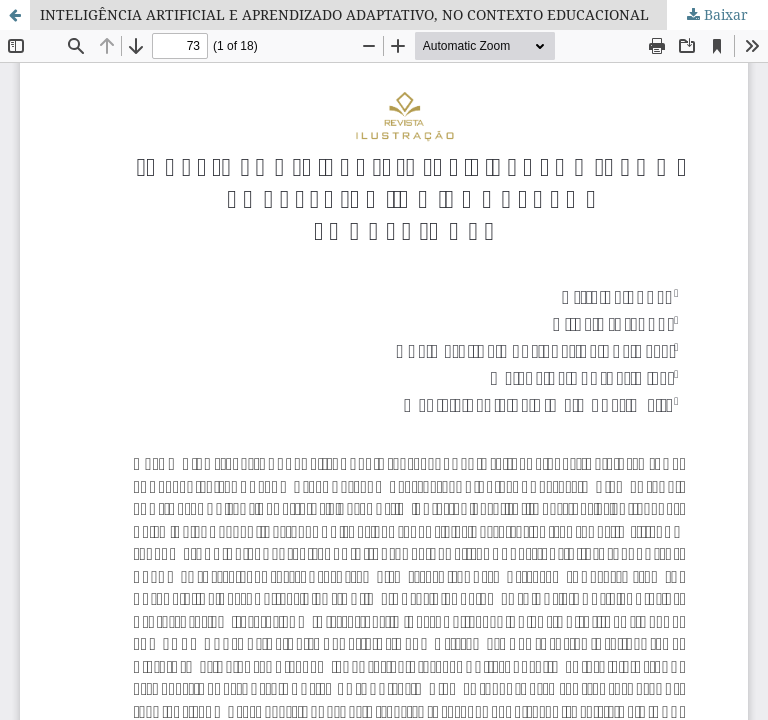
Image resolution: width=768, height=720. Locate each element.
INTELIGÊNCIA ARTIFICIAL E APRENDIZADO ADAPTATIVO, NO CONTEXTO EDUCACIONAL (344, 14)
